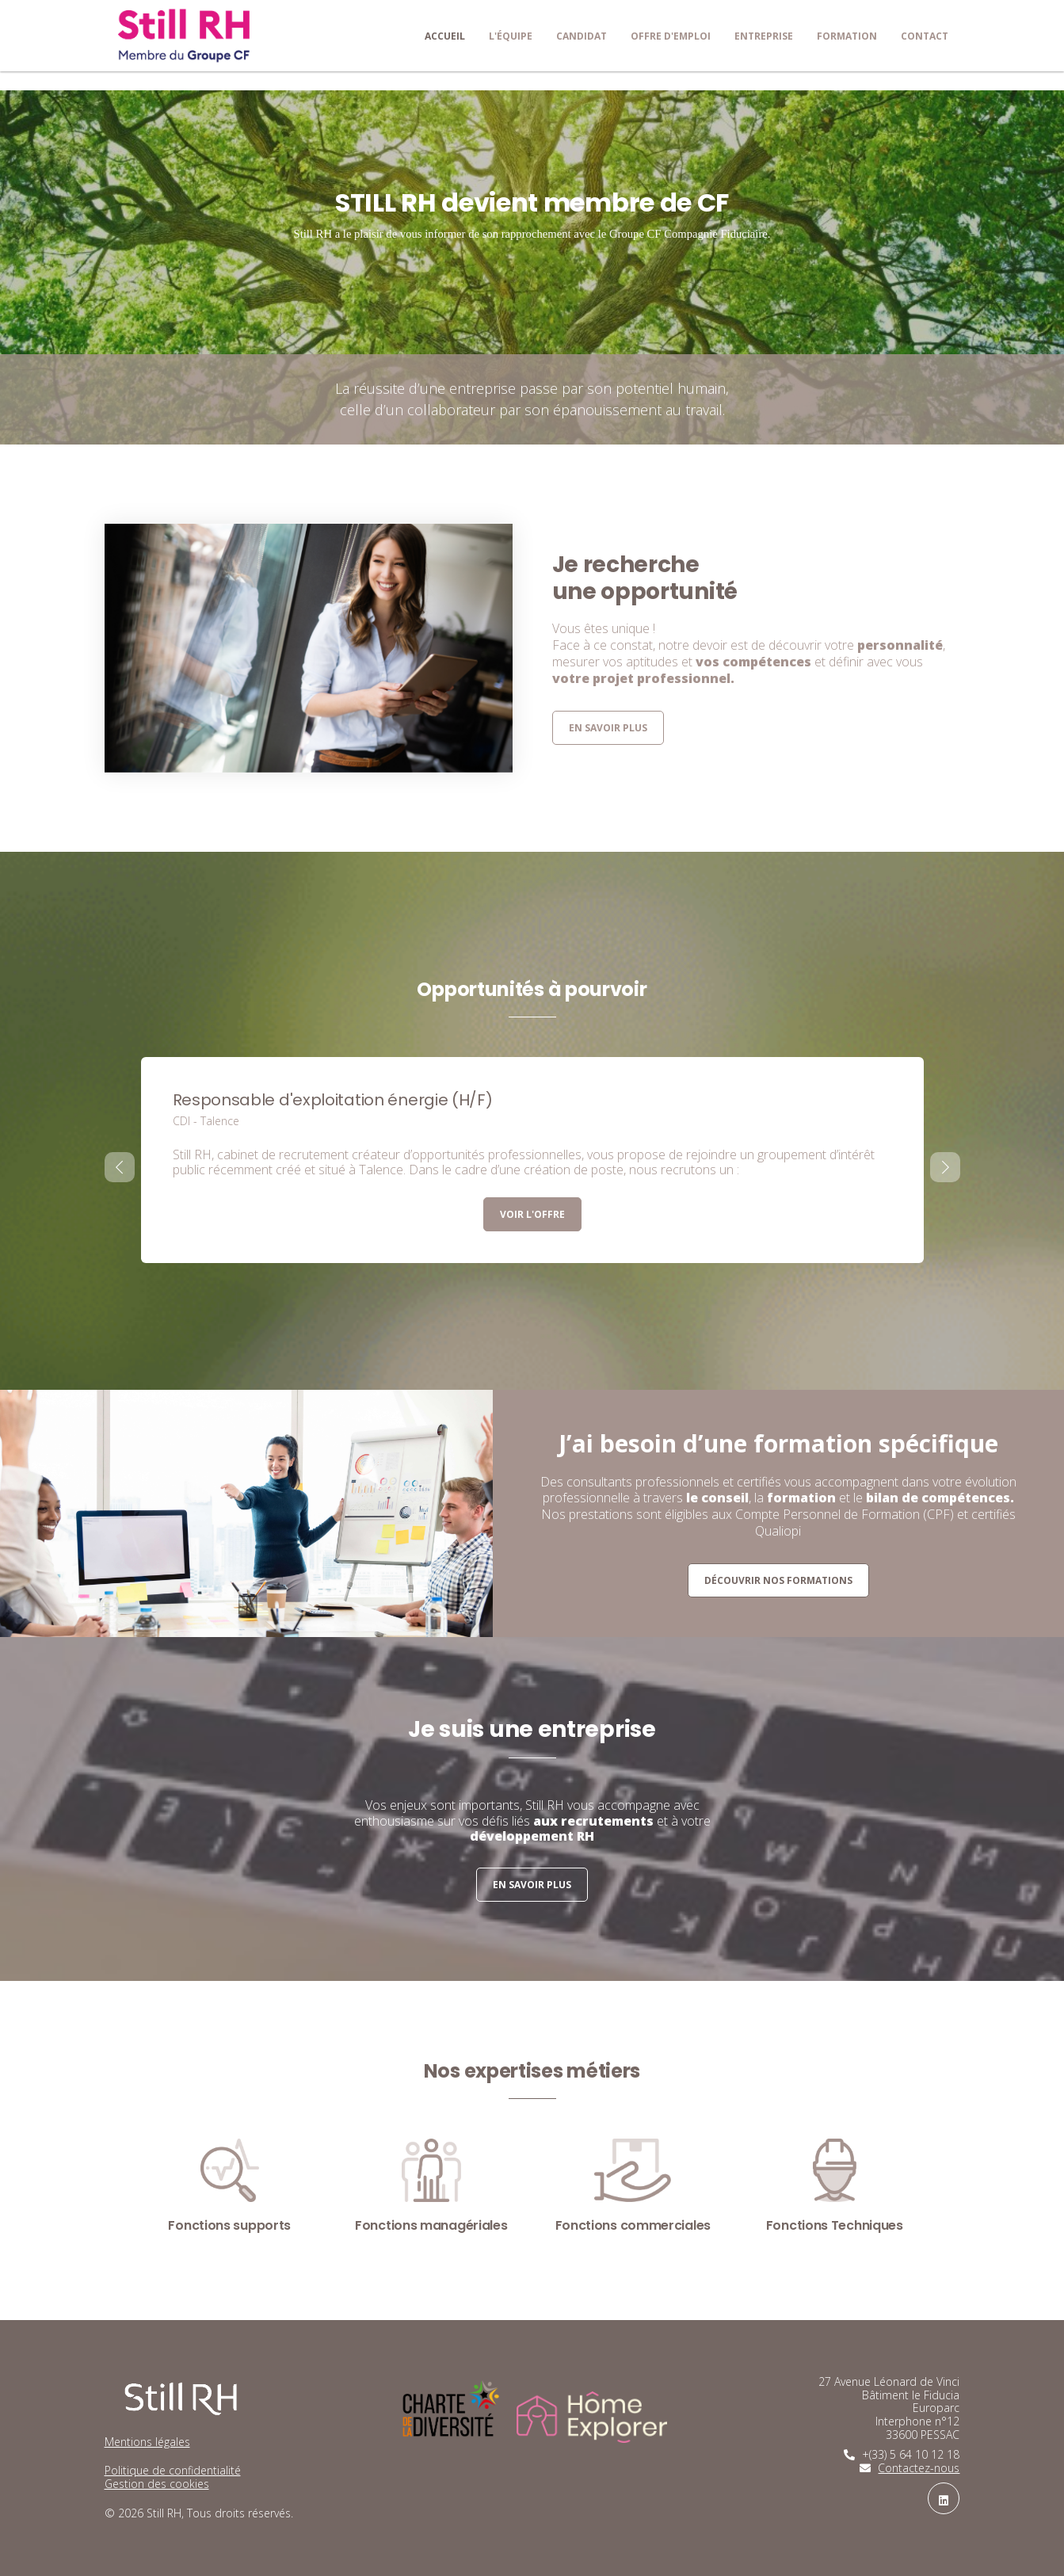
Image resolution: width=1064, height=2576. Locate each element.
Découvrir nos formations (778, 1580)
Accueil (445, 36)
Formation (847, 36)
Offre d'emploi (671, 36)
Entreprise (763, 36)
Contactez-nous (918, 2467)
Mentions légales (147, 2441)
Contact (924, 36)
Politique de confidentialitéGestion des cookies (173, 2477)
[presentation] (120, 1167)
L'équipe (510, 36)
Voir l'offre (532, 1214)
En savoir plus (608, 728)
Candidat (581, 36)
